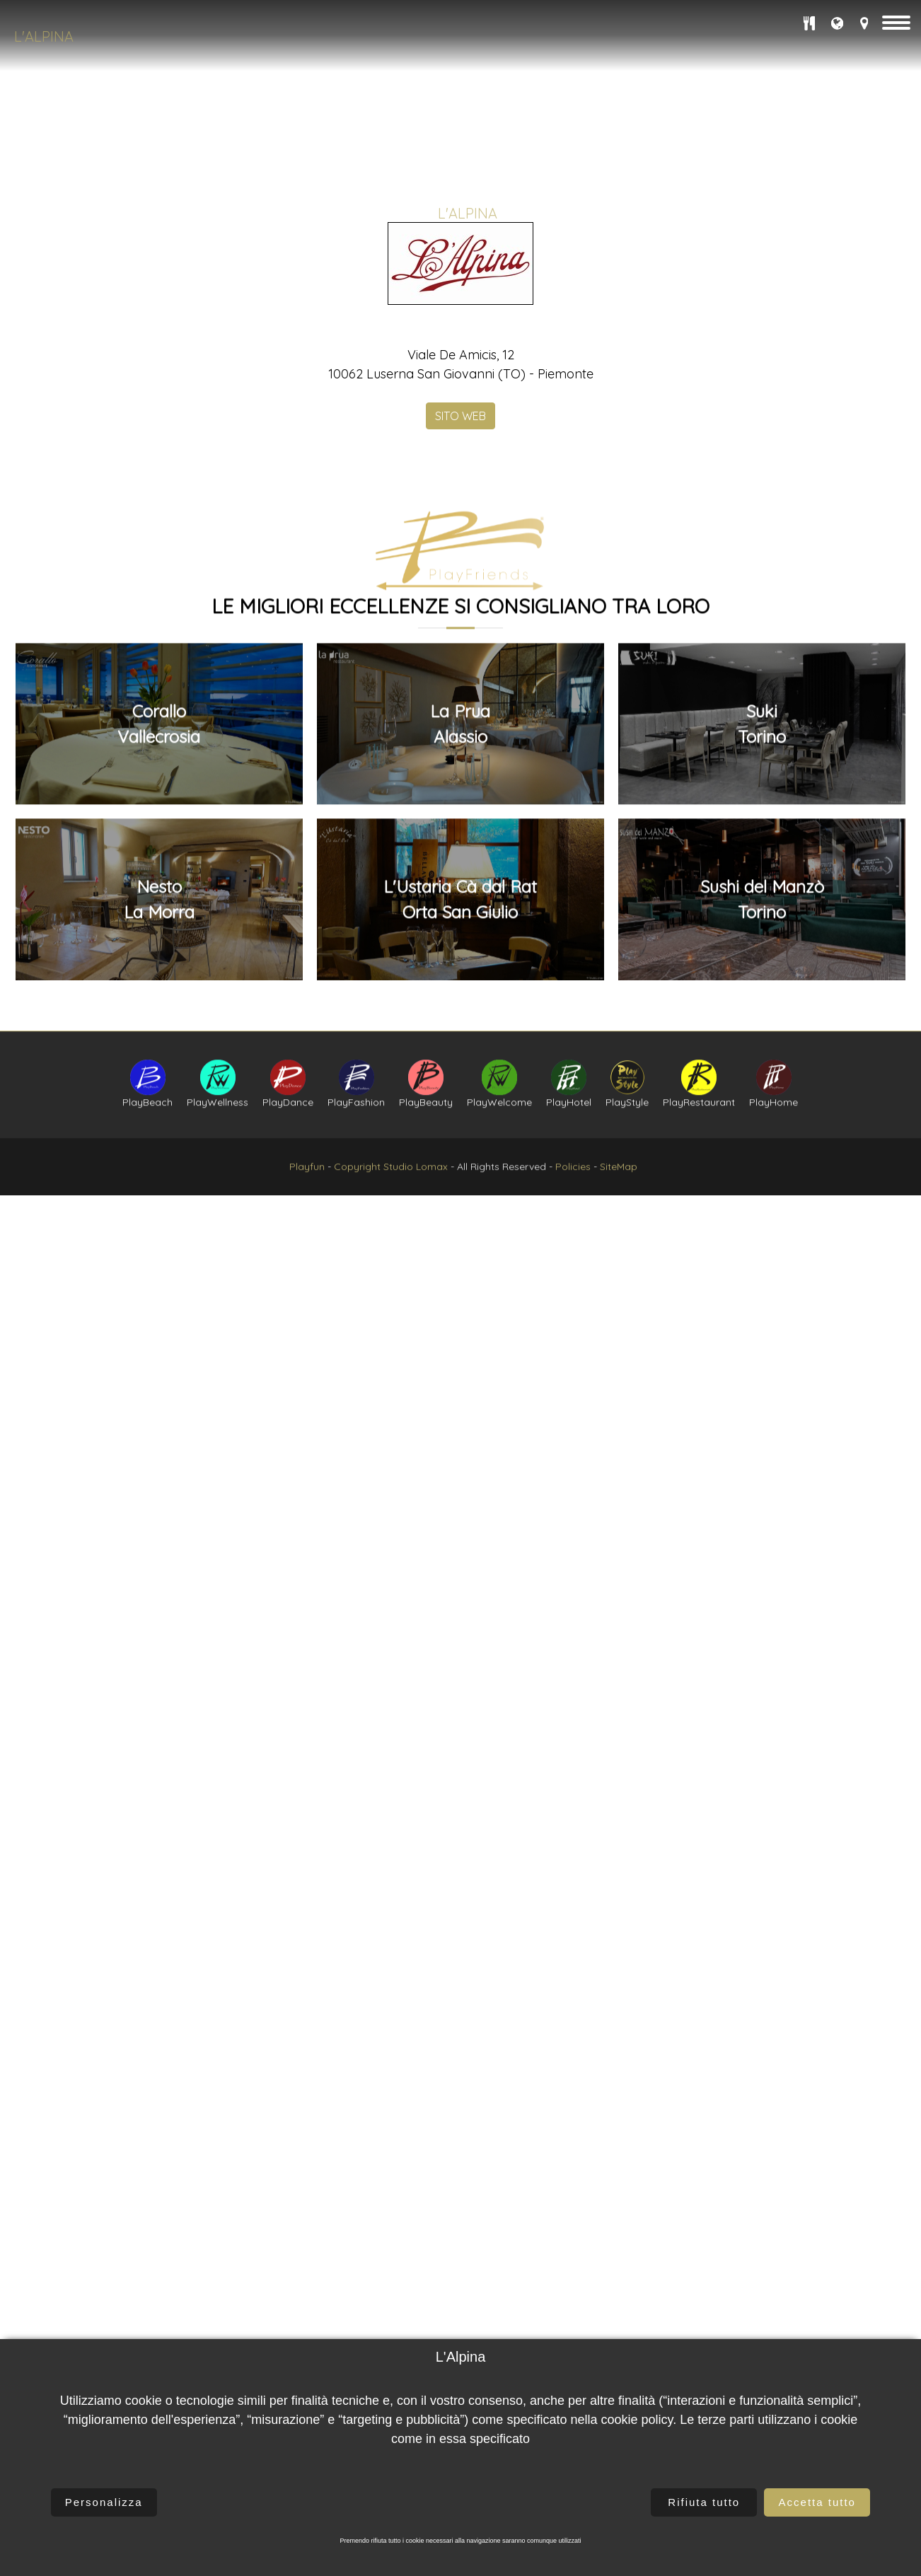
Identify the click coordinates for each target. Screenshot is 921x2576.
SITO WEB (460, 508)
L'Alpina (44, 36)
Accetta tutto (817, 2502)
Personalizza (104, 2502)
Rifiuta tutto (704, 2502)
